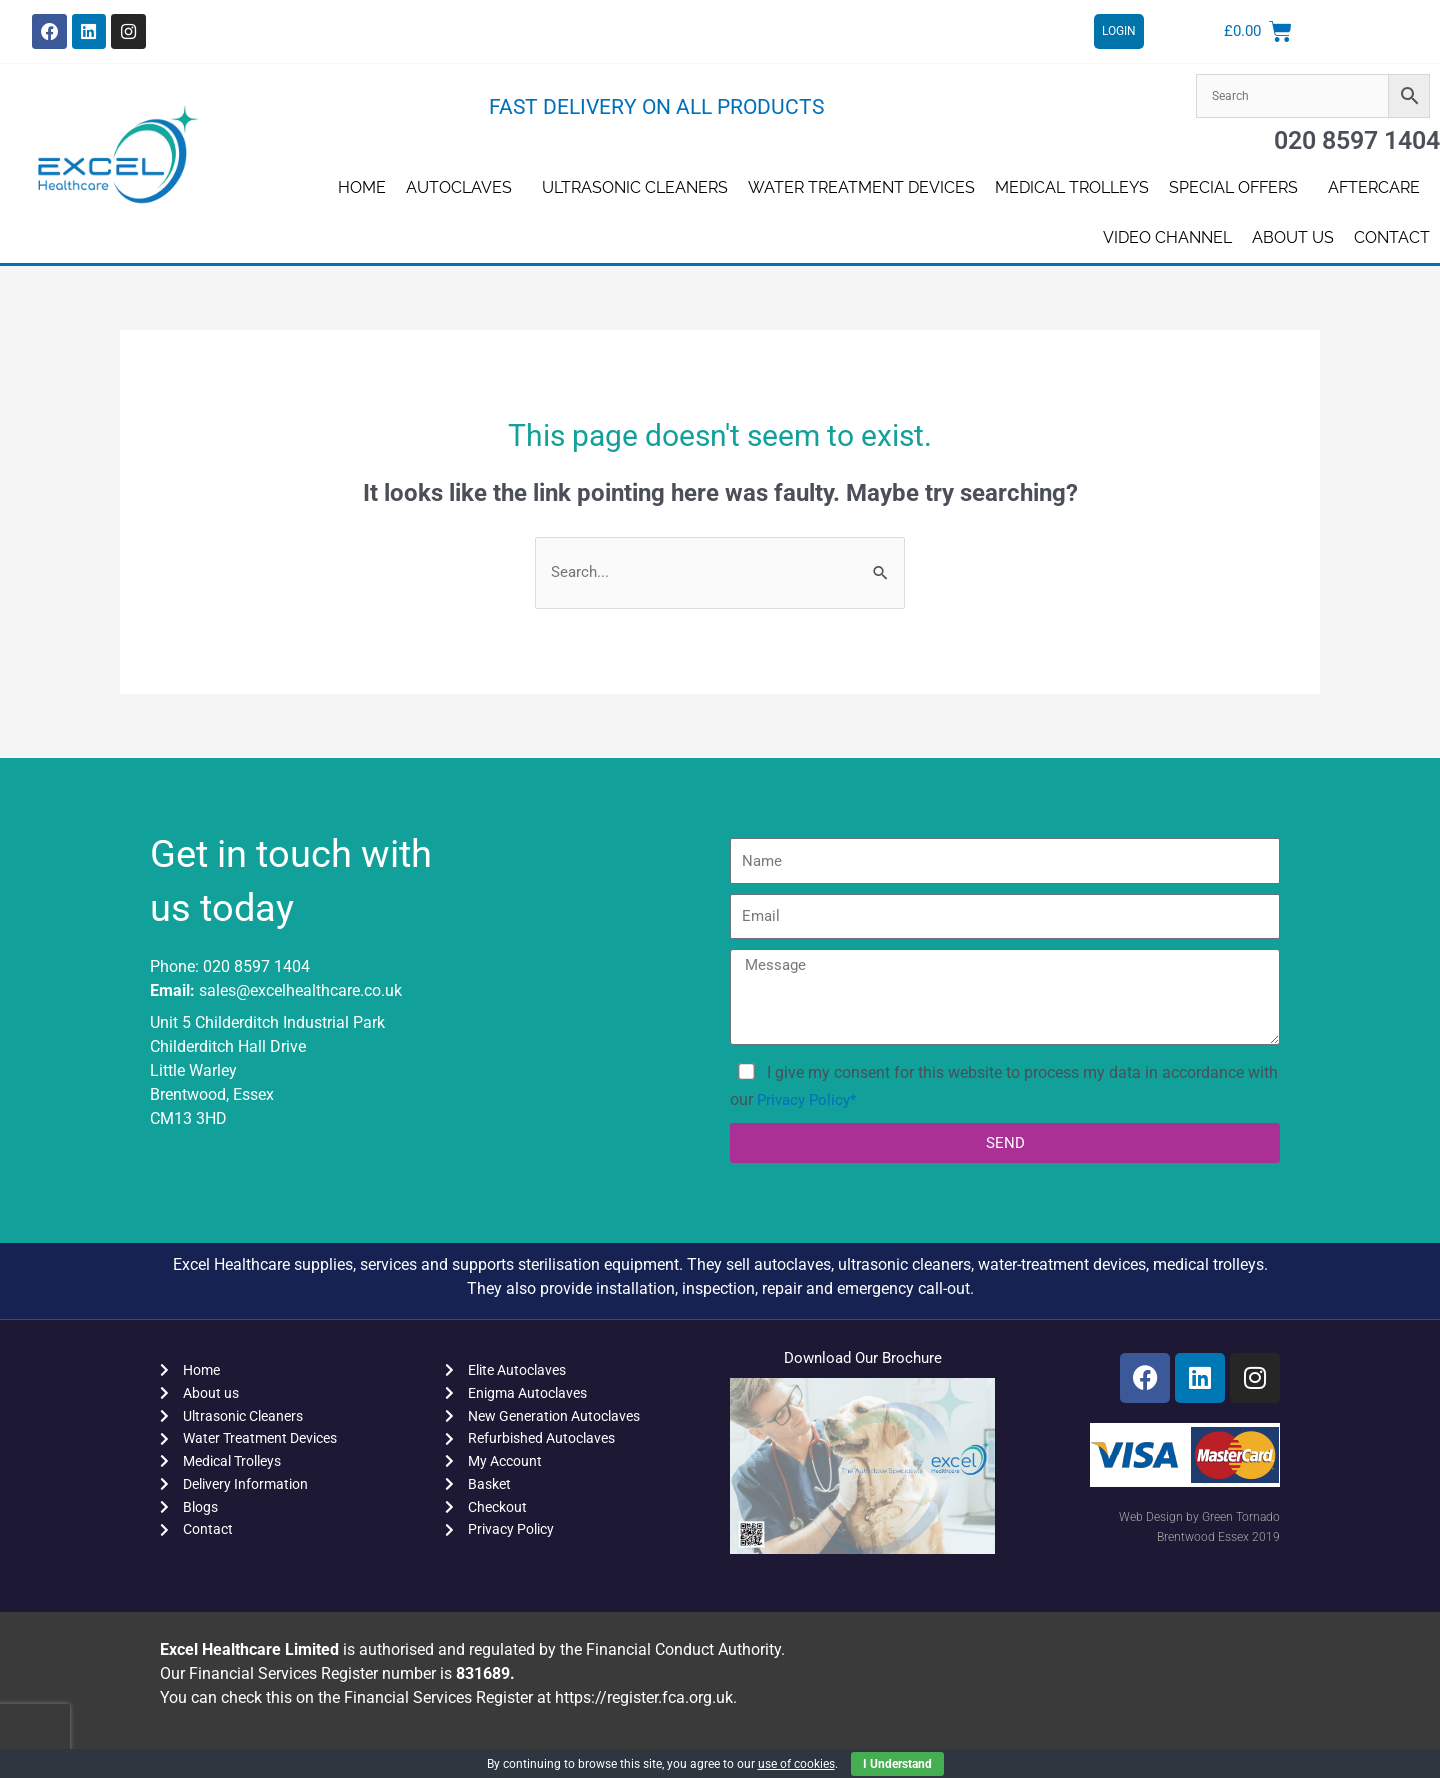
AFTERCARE (1379, 188)
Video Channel (1167, 237)
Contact (1392, 237)
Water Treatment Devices (861, 187)
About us (1293, 237)
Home (362, 187)
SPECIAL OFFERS (1238, 188)
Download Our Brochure (863, 1360)
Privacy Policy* (810, 1102)
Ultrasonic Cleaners (635, 187)
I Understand (897, 1764)
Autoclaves (464, 188)
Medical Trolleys (1072, 187)
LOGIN (1119, 32)
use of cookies (796, 1764)
